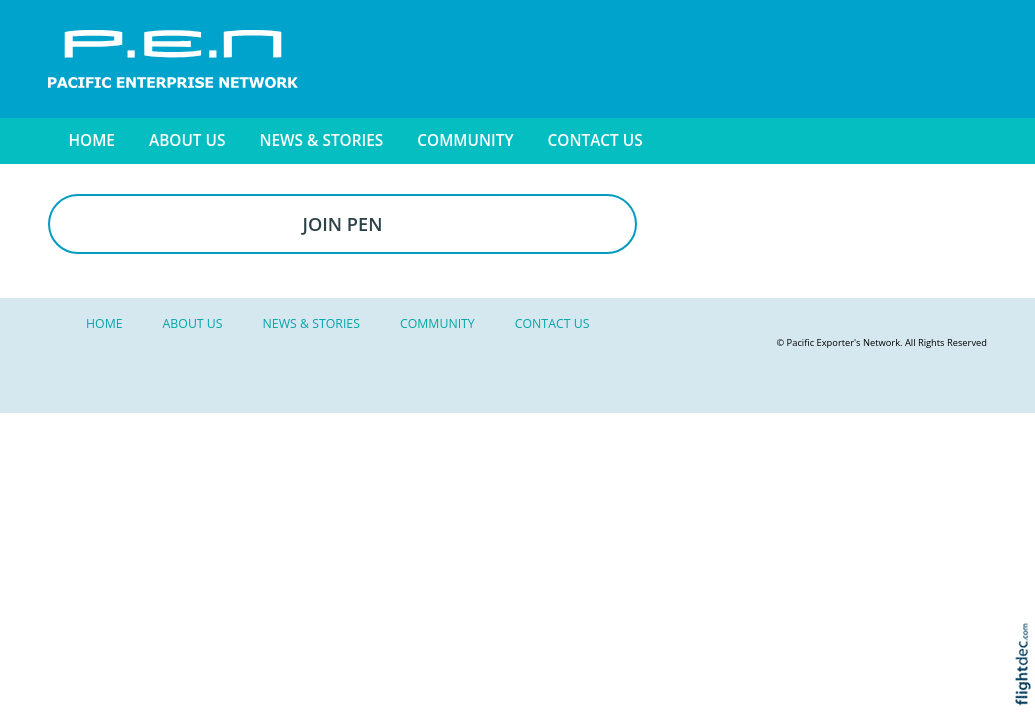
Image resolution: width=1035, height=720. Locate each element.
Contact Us (595, 140)
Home (92, 140)
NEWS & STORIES (321, 140)
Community (465, 140)
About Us (187, 140)
